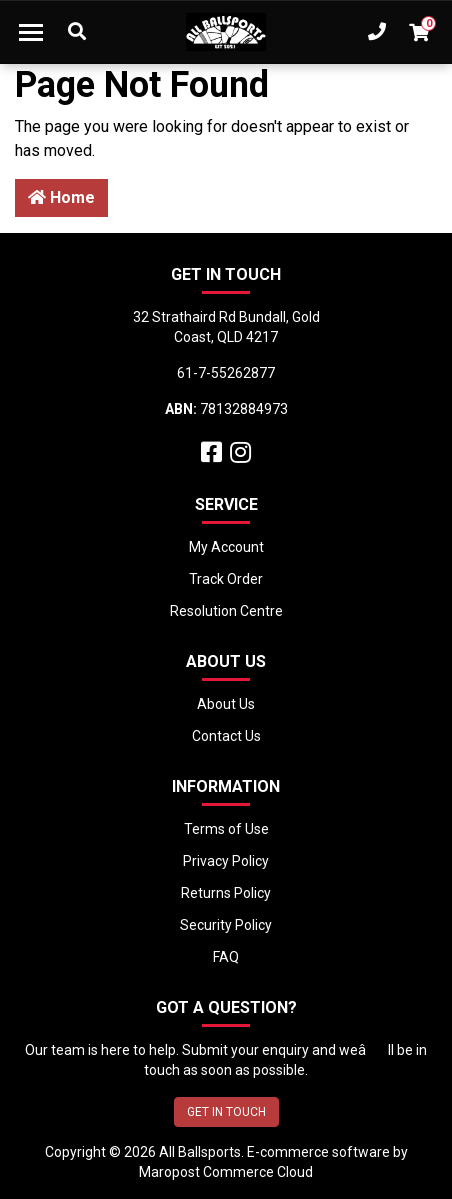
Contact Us (226, 736)
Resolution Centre (226, 611)
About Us (226, 704)
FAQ (226, 957)
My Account (226, 547)
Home (61, 197)
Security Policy (226, 925)
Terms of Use (226, 829)
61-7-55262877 (226, 373)
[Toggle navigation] (31, 32)
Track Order (226, 579)
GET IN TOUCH (226, 1112)
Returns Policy (226, 893)
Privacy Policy (226, 861)
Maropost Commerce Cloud (226, 1172)
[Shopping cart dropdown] (419, 32)
